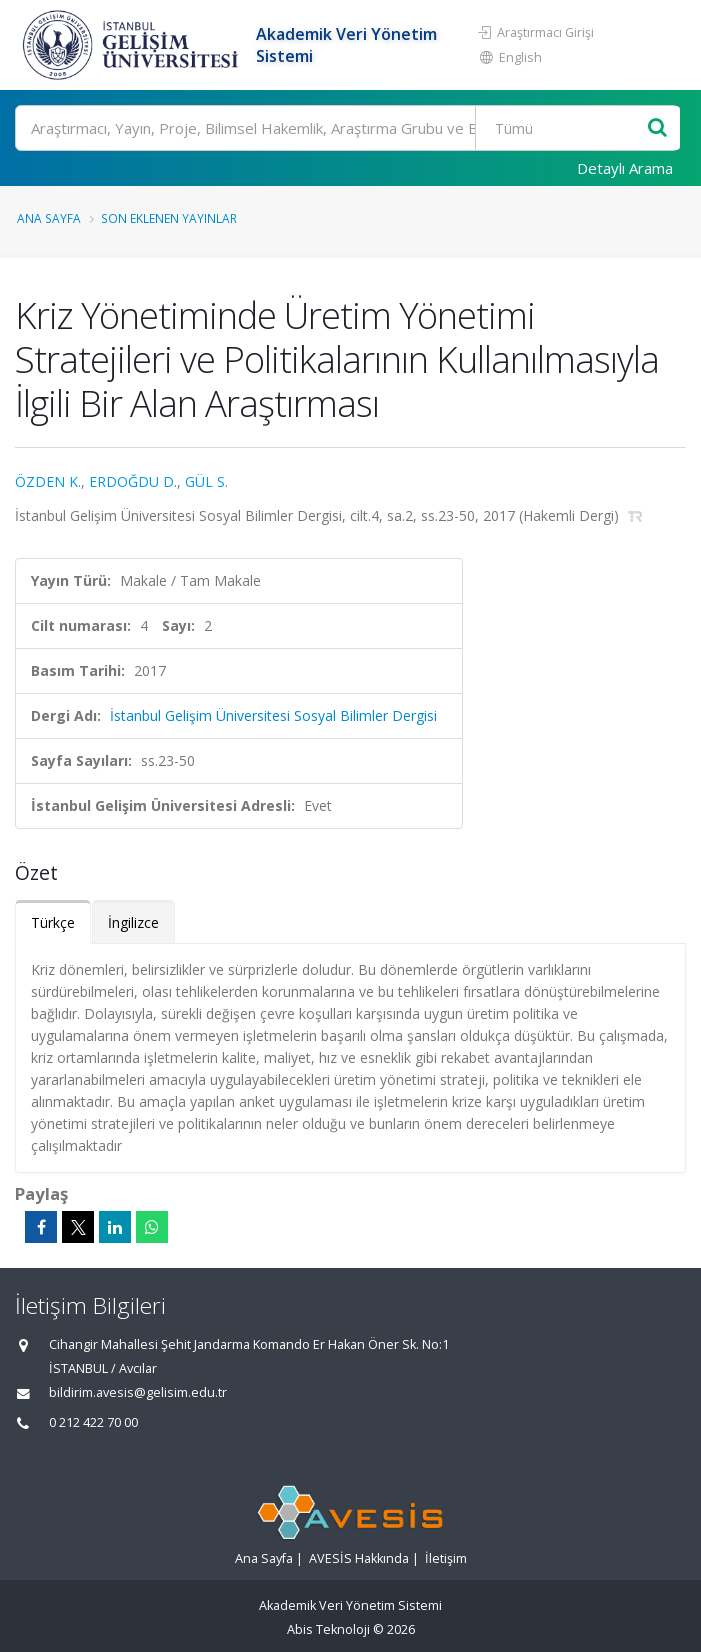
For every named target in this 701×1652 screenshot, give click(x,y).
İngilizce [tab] (133, 922)
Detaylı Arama (625, 168)
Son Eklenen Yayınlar (169, 218)
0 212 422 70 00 (93, 1422)
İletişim (446, 1558)
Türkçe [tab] (53, 922)
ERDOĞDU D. (133, 481)
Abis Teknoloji (328, 1629)
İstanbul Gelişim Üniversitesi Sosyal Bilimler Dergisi (273, 715)
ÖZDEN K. (48, 481)
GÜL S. (206, 481)
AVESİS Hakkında (359, 1558)
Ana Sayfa (49, 218)
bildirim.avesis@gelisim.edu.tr (138, 1392)
